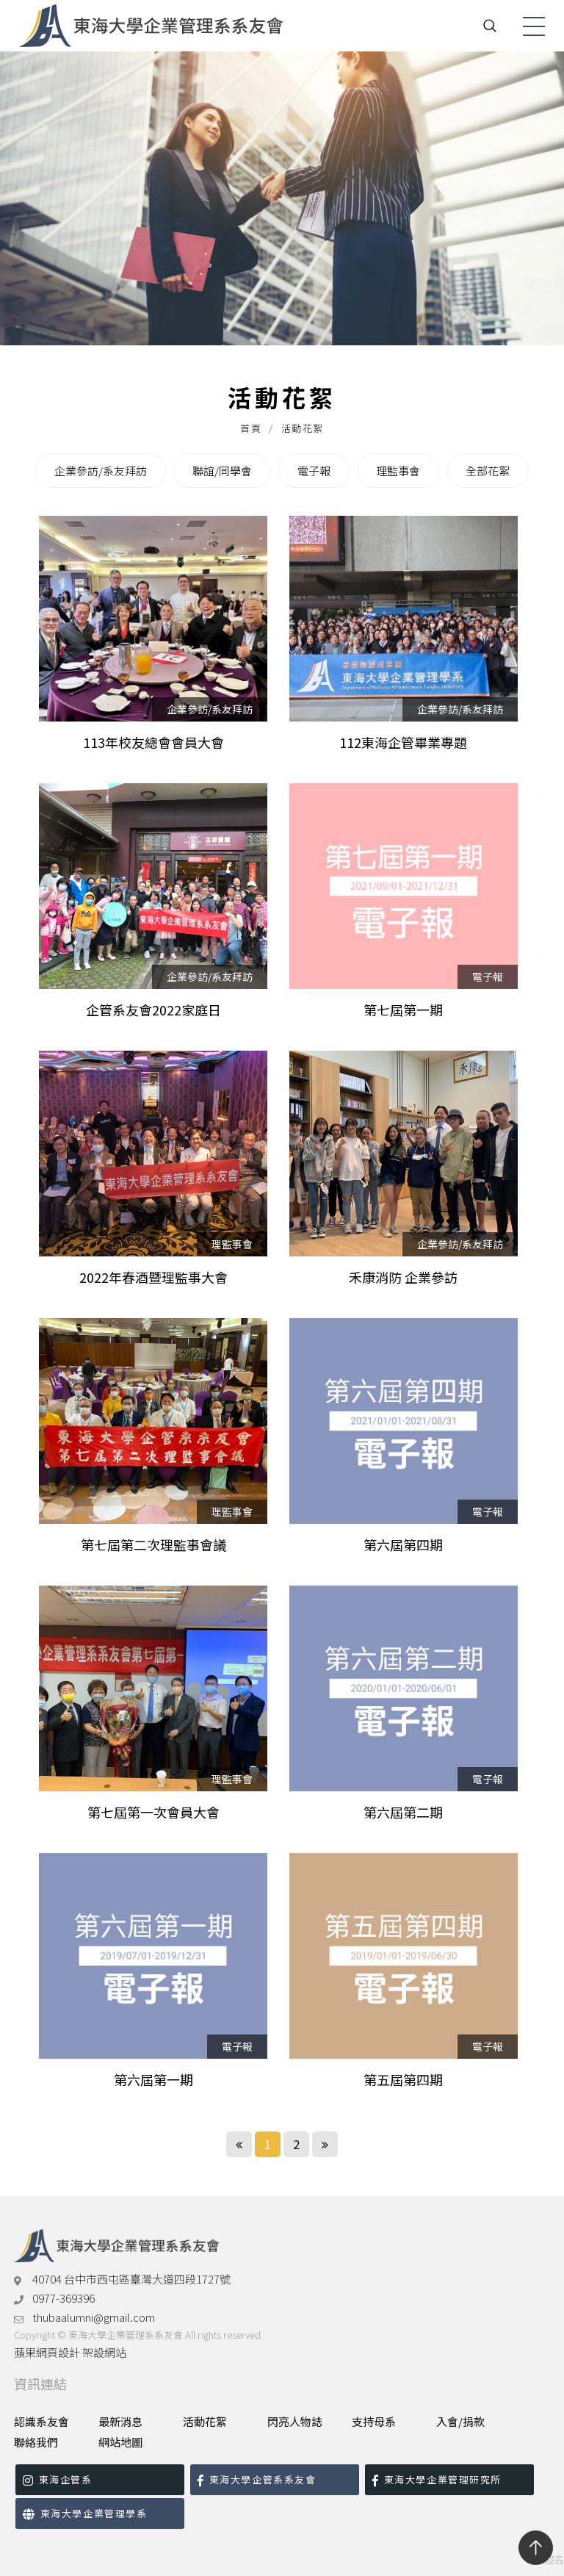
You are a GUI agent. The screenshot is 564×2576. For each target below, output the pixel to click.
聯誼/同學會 (222, 470)
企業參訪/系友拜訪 (100, 470)
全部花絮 (488, 470)
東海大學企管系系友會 (257, 2479)
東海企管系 (57, 2479)
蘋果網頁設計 (47, 2352)
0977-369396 (63, 2298)
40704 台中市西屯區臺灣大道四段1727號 (131, 2279)
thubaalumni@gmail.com (93, 2317)
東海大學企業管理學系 (85, 2513)
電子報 (313, 470)
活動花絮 (302, 428)
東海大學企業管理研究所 (437, 2479)
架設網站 (104, 2352)
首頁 (250, 428)
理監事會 (398, 470)
